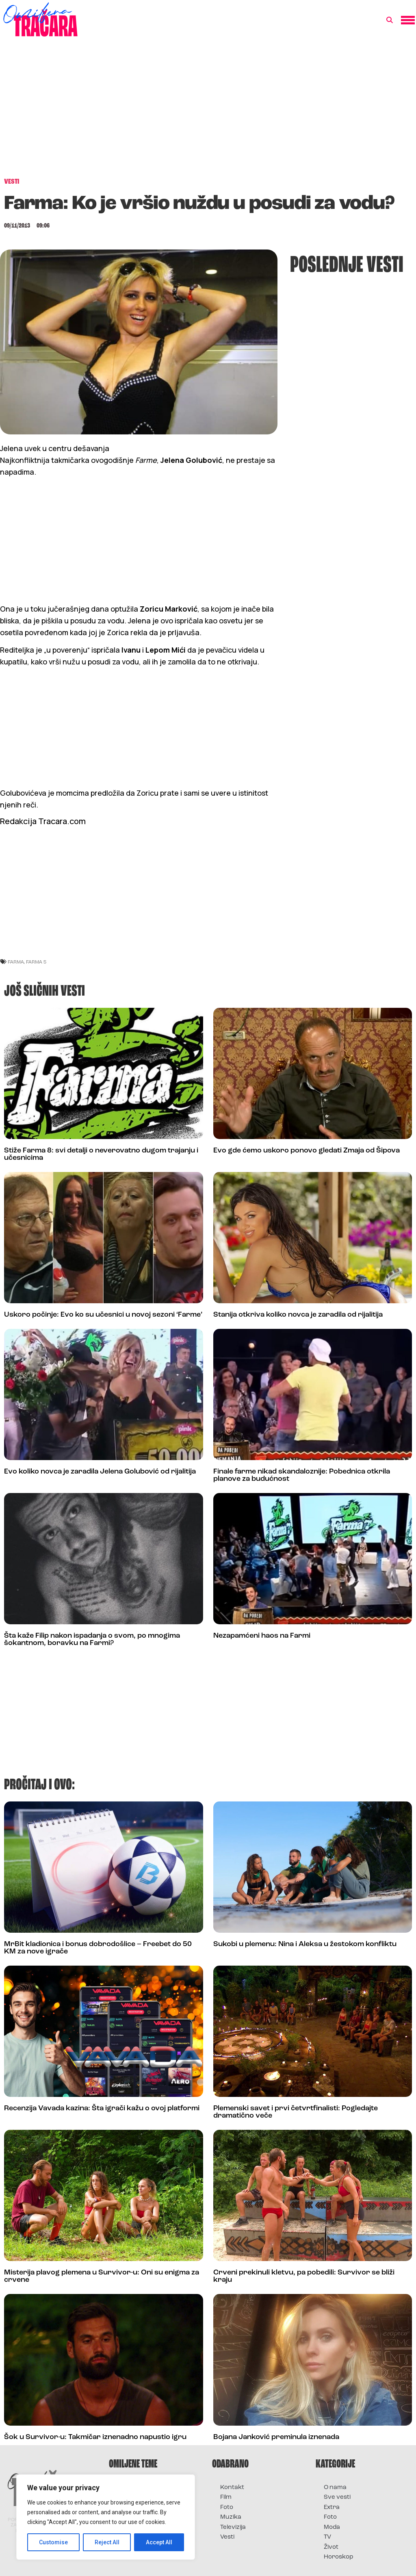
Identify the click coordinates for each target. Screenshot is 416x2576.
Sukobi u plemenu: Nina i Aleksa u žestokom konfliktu (304, 1944)
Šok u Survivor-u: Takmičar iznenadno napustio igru (95, 2437)
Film (226, 2497)
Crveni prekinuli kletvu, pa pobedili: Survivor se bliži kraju (303, 2276)
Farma (16, 961)
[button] (389, 20)
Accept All (159, 2542)
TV (327, 2537)
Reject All (107, 2542)
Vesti (227, 2537)
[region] (105, 2517)
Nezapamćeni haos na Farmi (261, 1636)
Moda (332, 2527)
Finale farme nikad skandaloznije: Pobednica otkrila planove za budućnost (301, 1475)
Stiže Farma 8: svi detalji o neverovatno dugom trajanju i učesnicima (101, 1154)
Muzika (230, 2517)
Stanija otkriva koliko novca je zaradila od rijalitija (298, 1315)
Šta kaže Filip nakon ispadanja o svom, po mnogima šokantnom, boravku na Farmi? (92, 1639)
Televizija (233, 2527)
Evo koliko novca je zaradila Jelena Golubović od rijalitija (100, 1472)
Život (331, 2547)
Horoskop (338, 2557)
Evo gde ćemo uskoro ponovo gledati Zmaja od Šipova (306, 1151)
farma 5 (36, 961)
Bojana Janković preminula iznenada (276, 2437)
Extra (332, 2507)
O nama (335, 2488)
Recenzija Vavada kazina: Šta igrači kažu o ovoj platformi (101, 2108)
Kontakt (232, 2488)
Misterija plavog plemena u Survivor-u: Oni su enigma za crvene (101, 2276)
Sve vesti (337, 2497)
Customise (53, 2542)
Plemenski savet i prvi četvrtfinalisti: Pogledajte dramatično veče (295, 2112)
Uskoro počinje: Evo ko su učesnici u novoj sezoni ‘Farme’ (103, 1315)
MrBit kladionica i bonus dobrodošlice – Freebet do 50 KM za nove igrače (98, 1947)
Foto (226, 2507)
